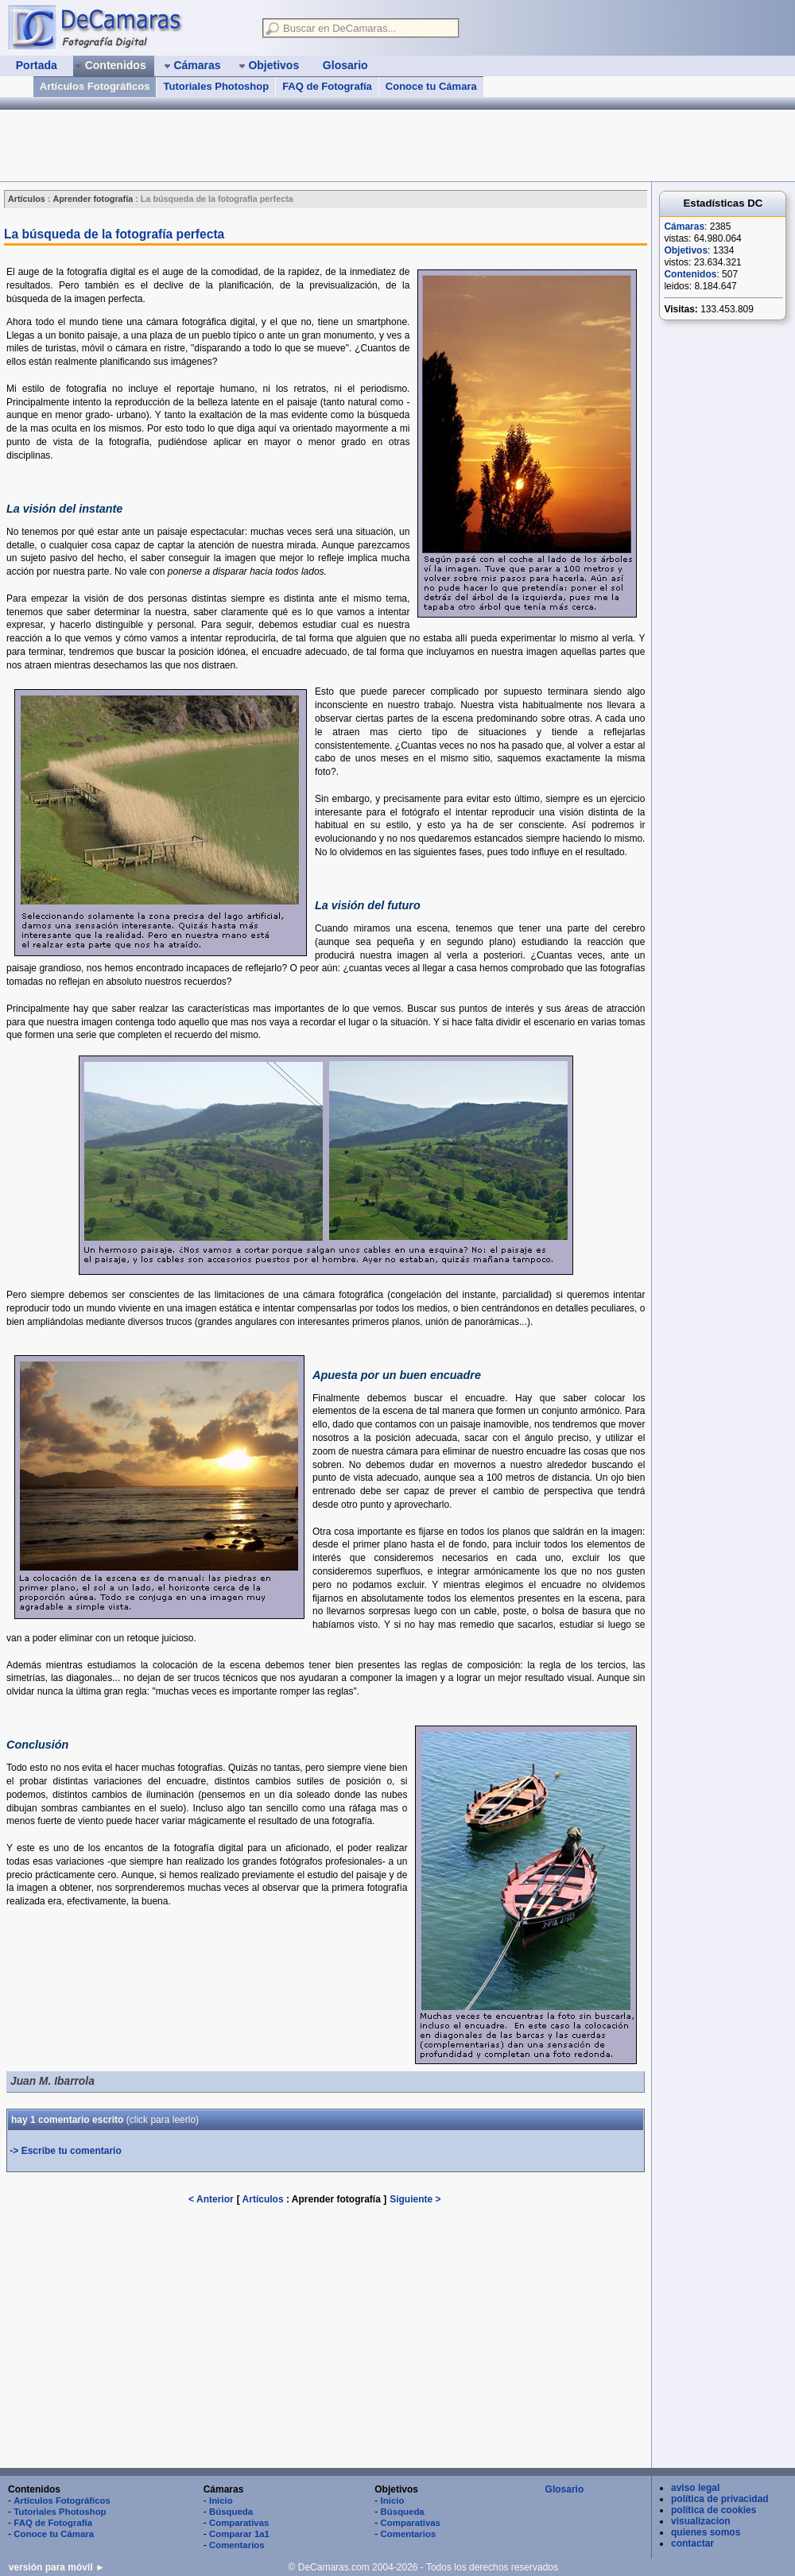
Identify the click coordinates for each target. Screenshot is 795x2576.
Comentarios (237, 2545)
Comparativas (239, 2523)
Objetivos (686, 250)
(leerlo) (162, 2119)
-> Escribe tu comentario (65, 2150)
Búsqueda (231, 2511)
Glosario (564, 2489)
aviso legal (695, 2487)
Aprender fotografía (337, 2199)
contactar (692, 2543)
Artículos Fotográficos (95, 86)
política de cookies (713, 2510)
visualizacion (701, 2521)
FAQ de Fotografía (327, 86)
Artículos (263, 2199)
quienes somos (705, 2532)
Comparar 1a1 (239, 2534)
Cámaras (684, 226)
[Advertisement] (289, 145)
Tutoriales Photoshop (216, 86)
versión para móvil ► (57, 2567)
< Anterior (211, 2199)
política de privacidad (720, 2498)
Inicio (221, 2500)
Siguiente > (415, 2199)
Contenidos (690, 274)
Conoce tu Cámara (431, 86)
